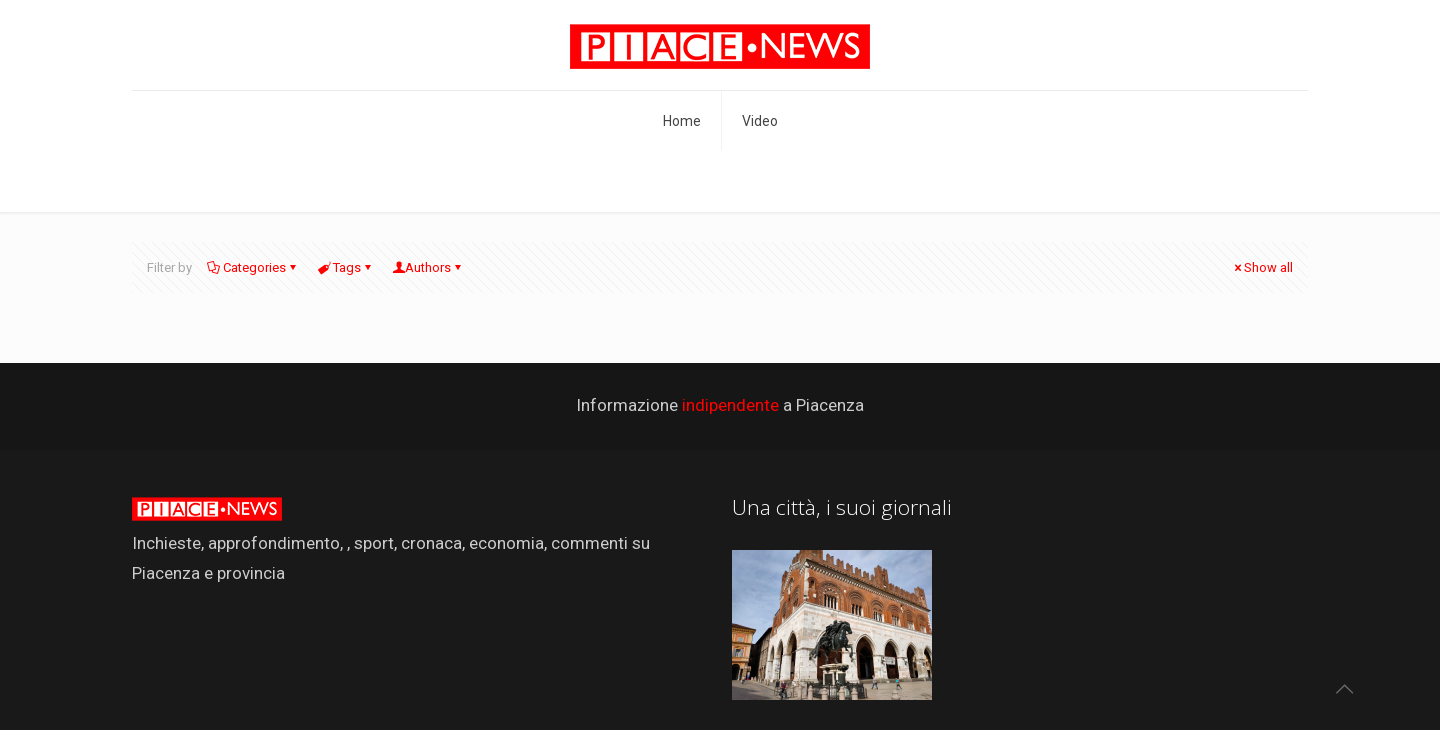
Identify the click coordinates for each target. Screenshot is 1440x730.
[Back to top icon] (1344, 689)
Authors (428, 267)
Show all (1262, 267)
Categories (253, 267)
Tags (345, 267)
